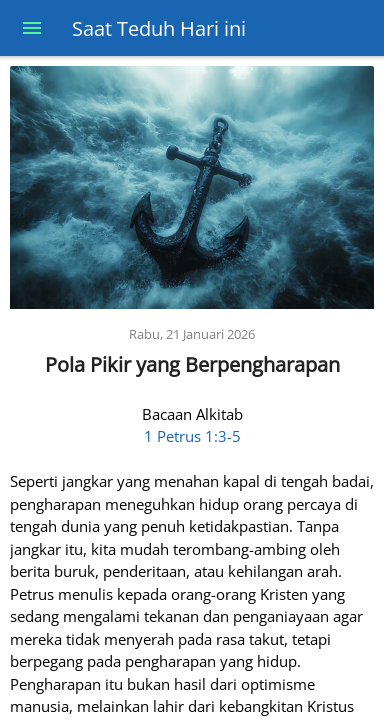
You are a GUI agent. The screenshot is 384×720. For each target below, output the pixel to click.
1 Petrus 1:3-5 (192, 436)
